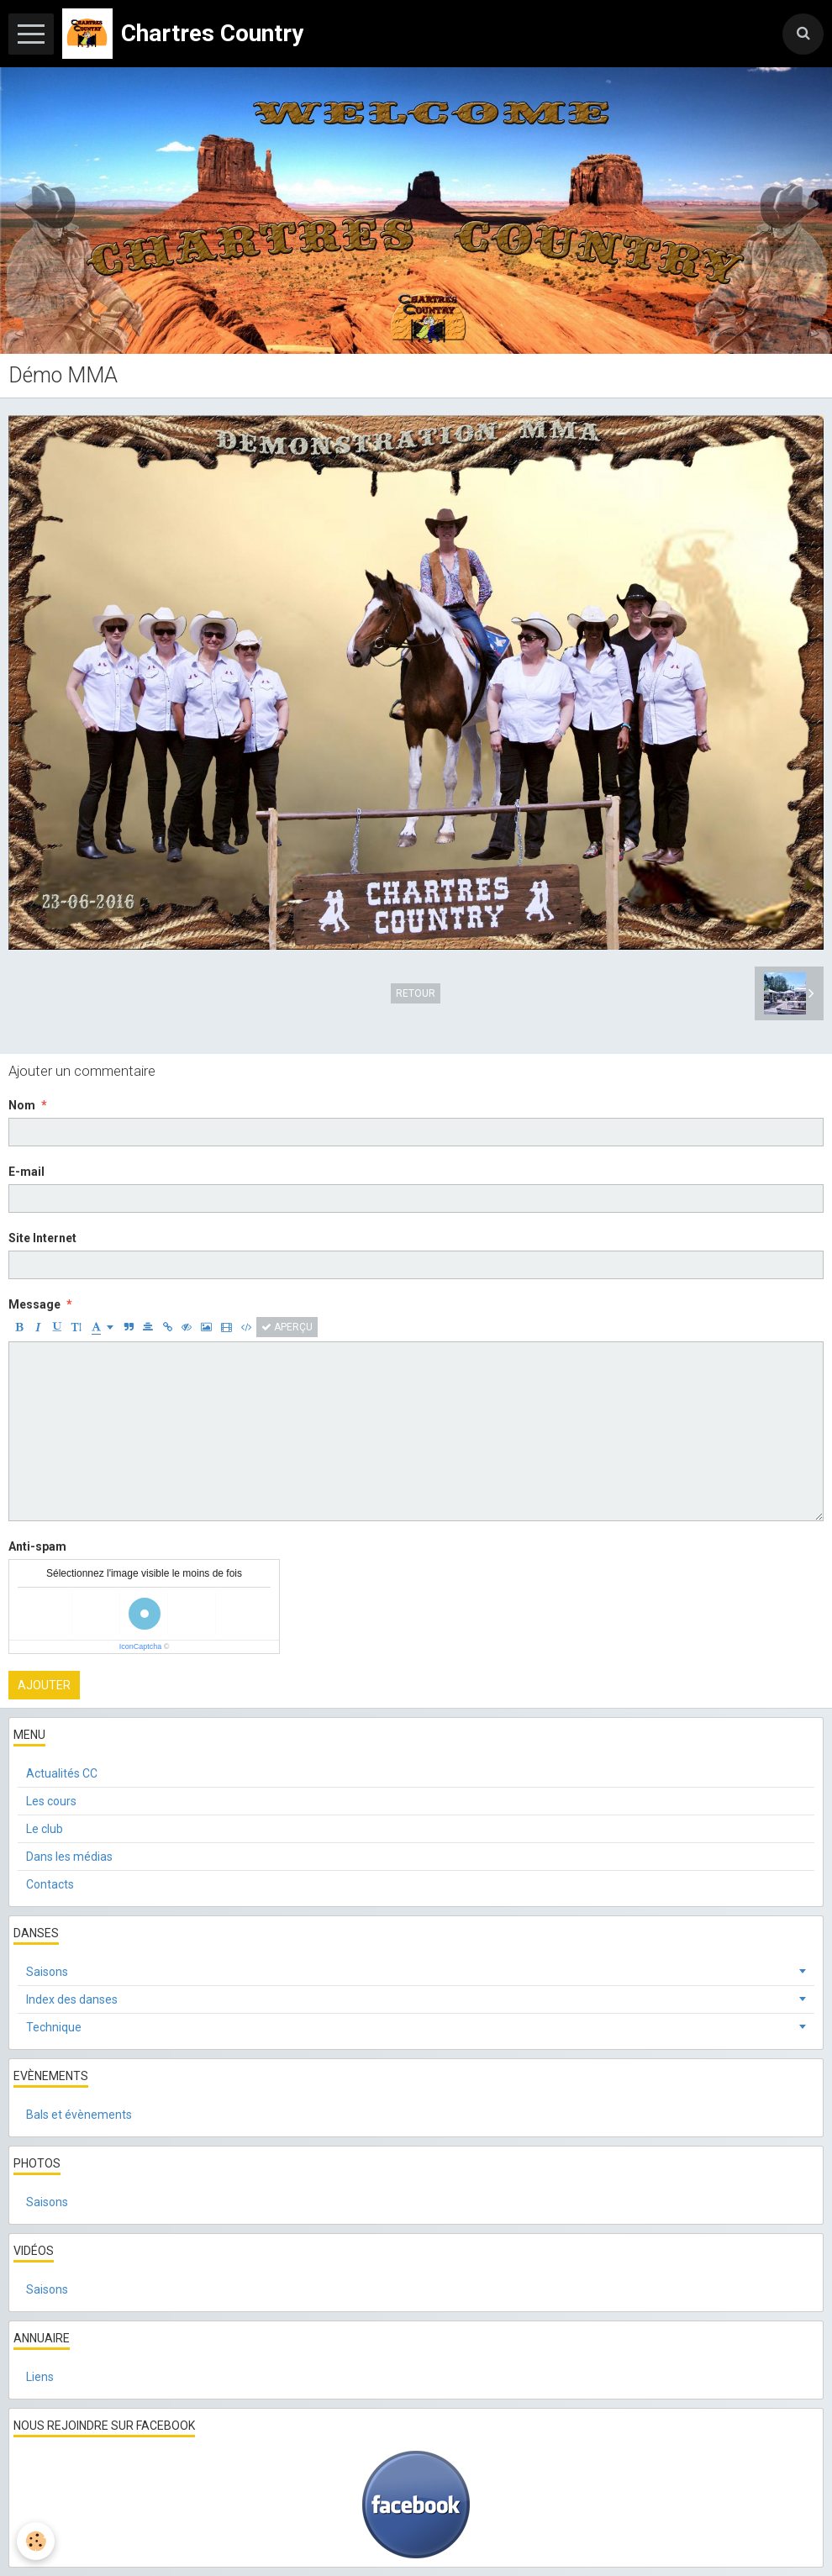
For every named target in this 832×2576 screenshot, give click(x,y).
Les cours (51, 1801)
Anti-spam (37, 1546)
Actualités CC (61, 1773)
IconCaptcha (140, 1646)
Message (34, 1304)
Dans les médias (69, 1856)
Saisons (47, 1971)
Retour (415, 993)
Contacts (50, 1884)
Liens (40, 2377)
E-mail (26, 1171)
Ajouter (44, 1685)
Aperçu (287, 1327)
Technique (54, 2027)
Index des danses (72, 1999)
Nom (21, 1105)
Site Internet (42, 1238)
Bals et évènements (79, 2114)
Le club (44, 1829)
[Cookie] (36, 2541)
